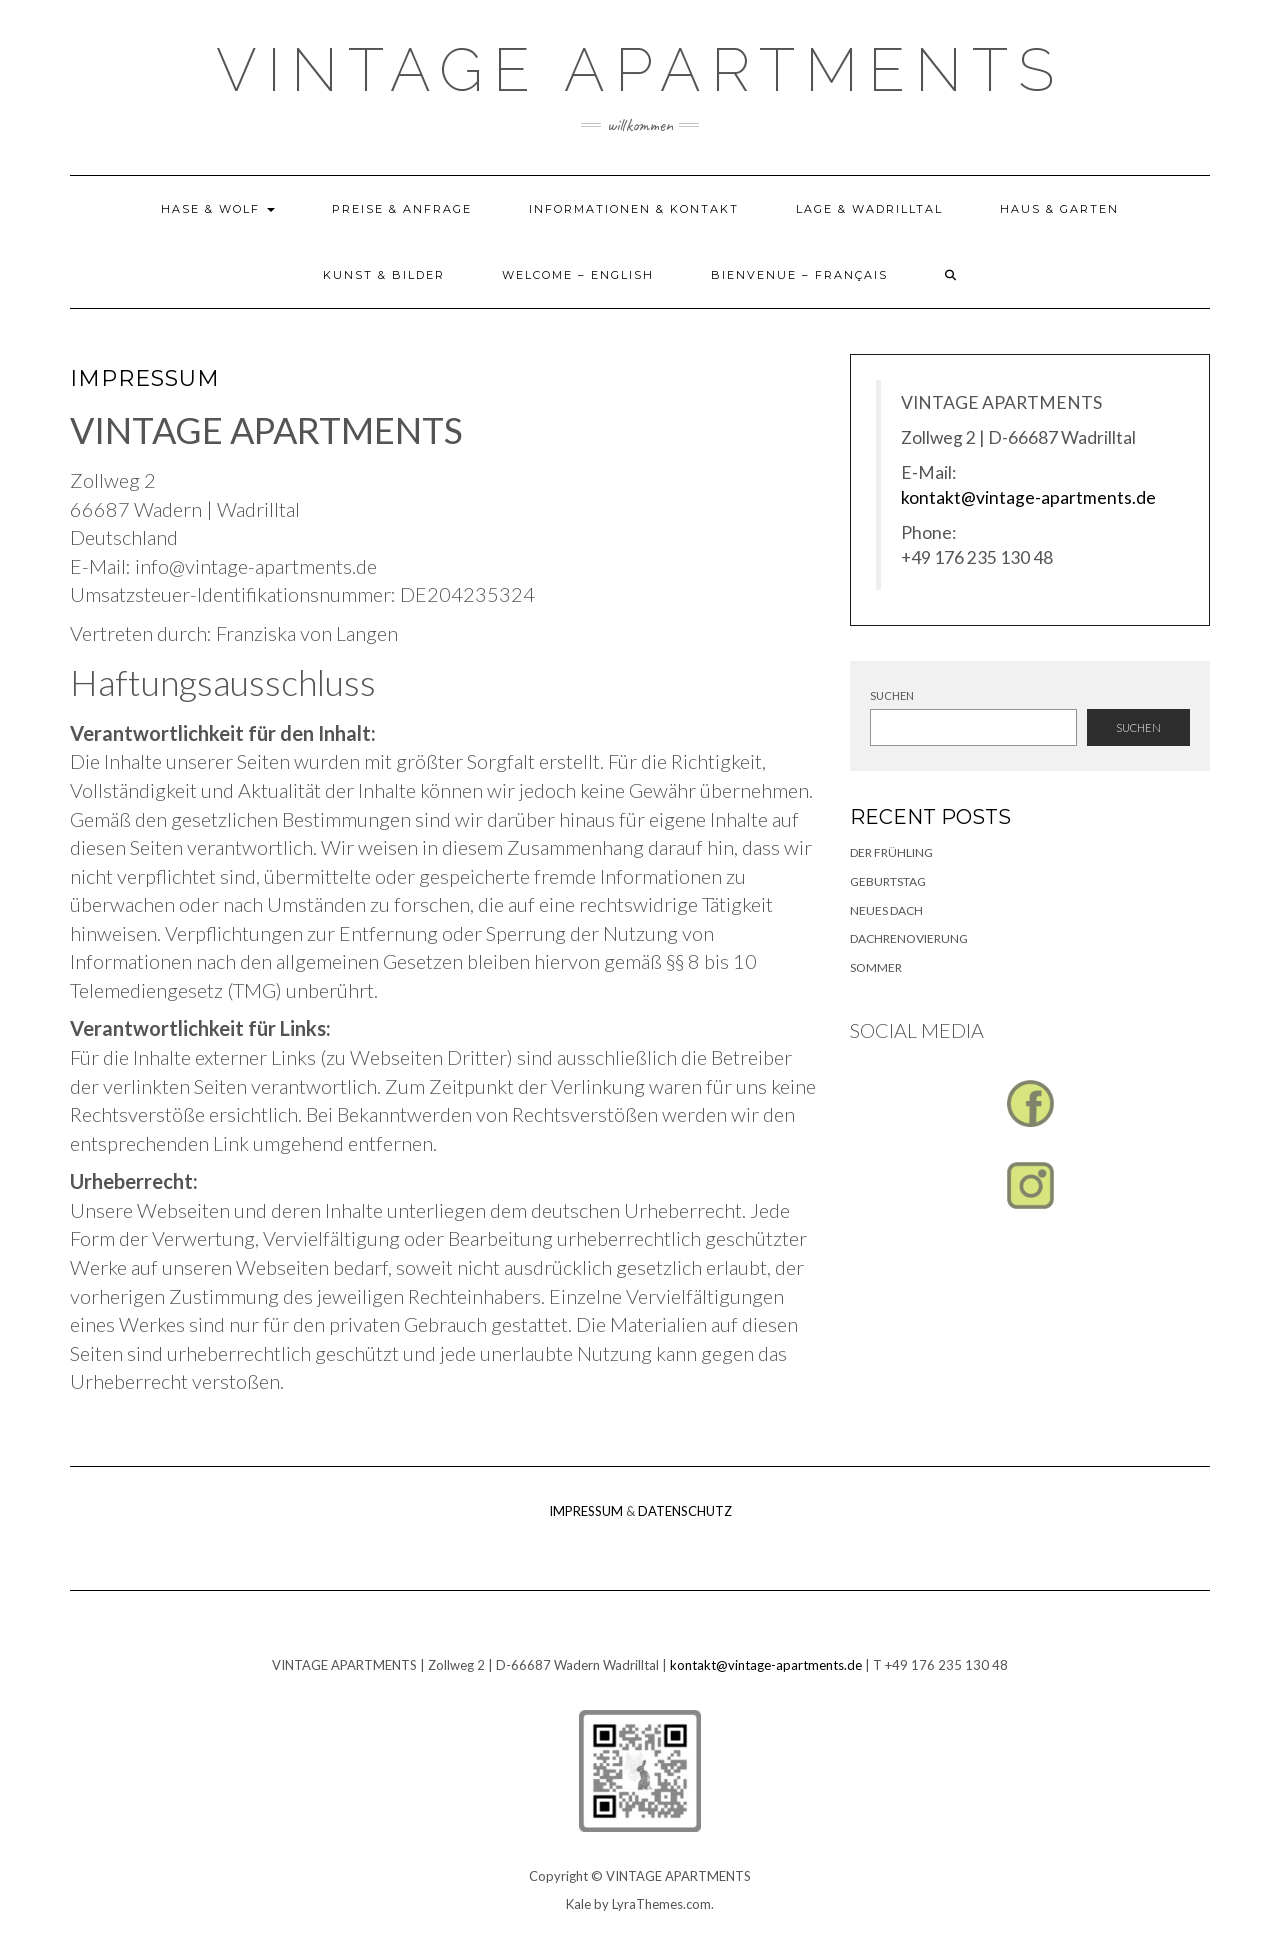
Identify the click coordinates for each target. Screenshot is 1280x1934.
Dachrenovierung (909, 938)
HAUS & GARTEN (1059, 209)
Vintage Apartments (640, 70)
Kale (578, 1904)
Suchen (892, 695)
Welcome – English (578, 275)
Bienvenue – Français (799, 275)
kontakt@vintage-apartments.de (1028, 497)
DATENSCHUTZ (685, 1511)
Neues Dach (886, 910)
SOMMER (876, 967)
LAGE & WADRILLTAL (869, 209)
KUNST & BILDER (384, 275)
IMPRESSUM (586, 1511)
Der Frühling (891, 852)
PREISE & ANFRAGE (402, 209)
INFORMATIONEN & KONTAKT (634, 209)
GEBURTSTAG (888, 881)
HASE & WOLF (218, 209)
